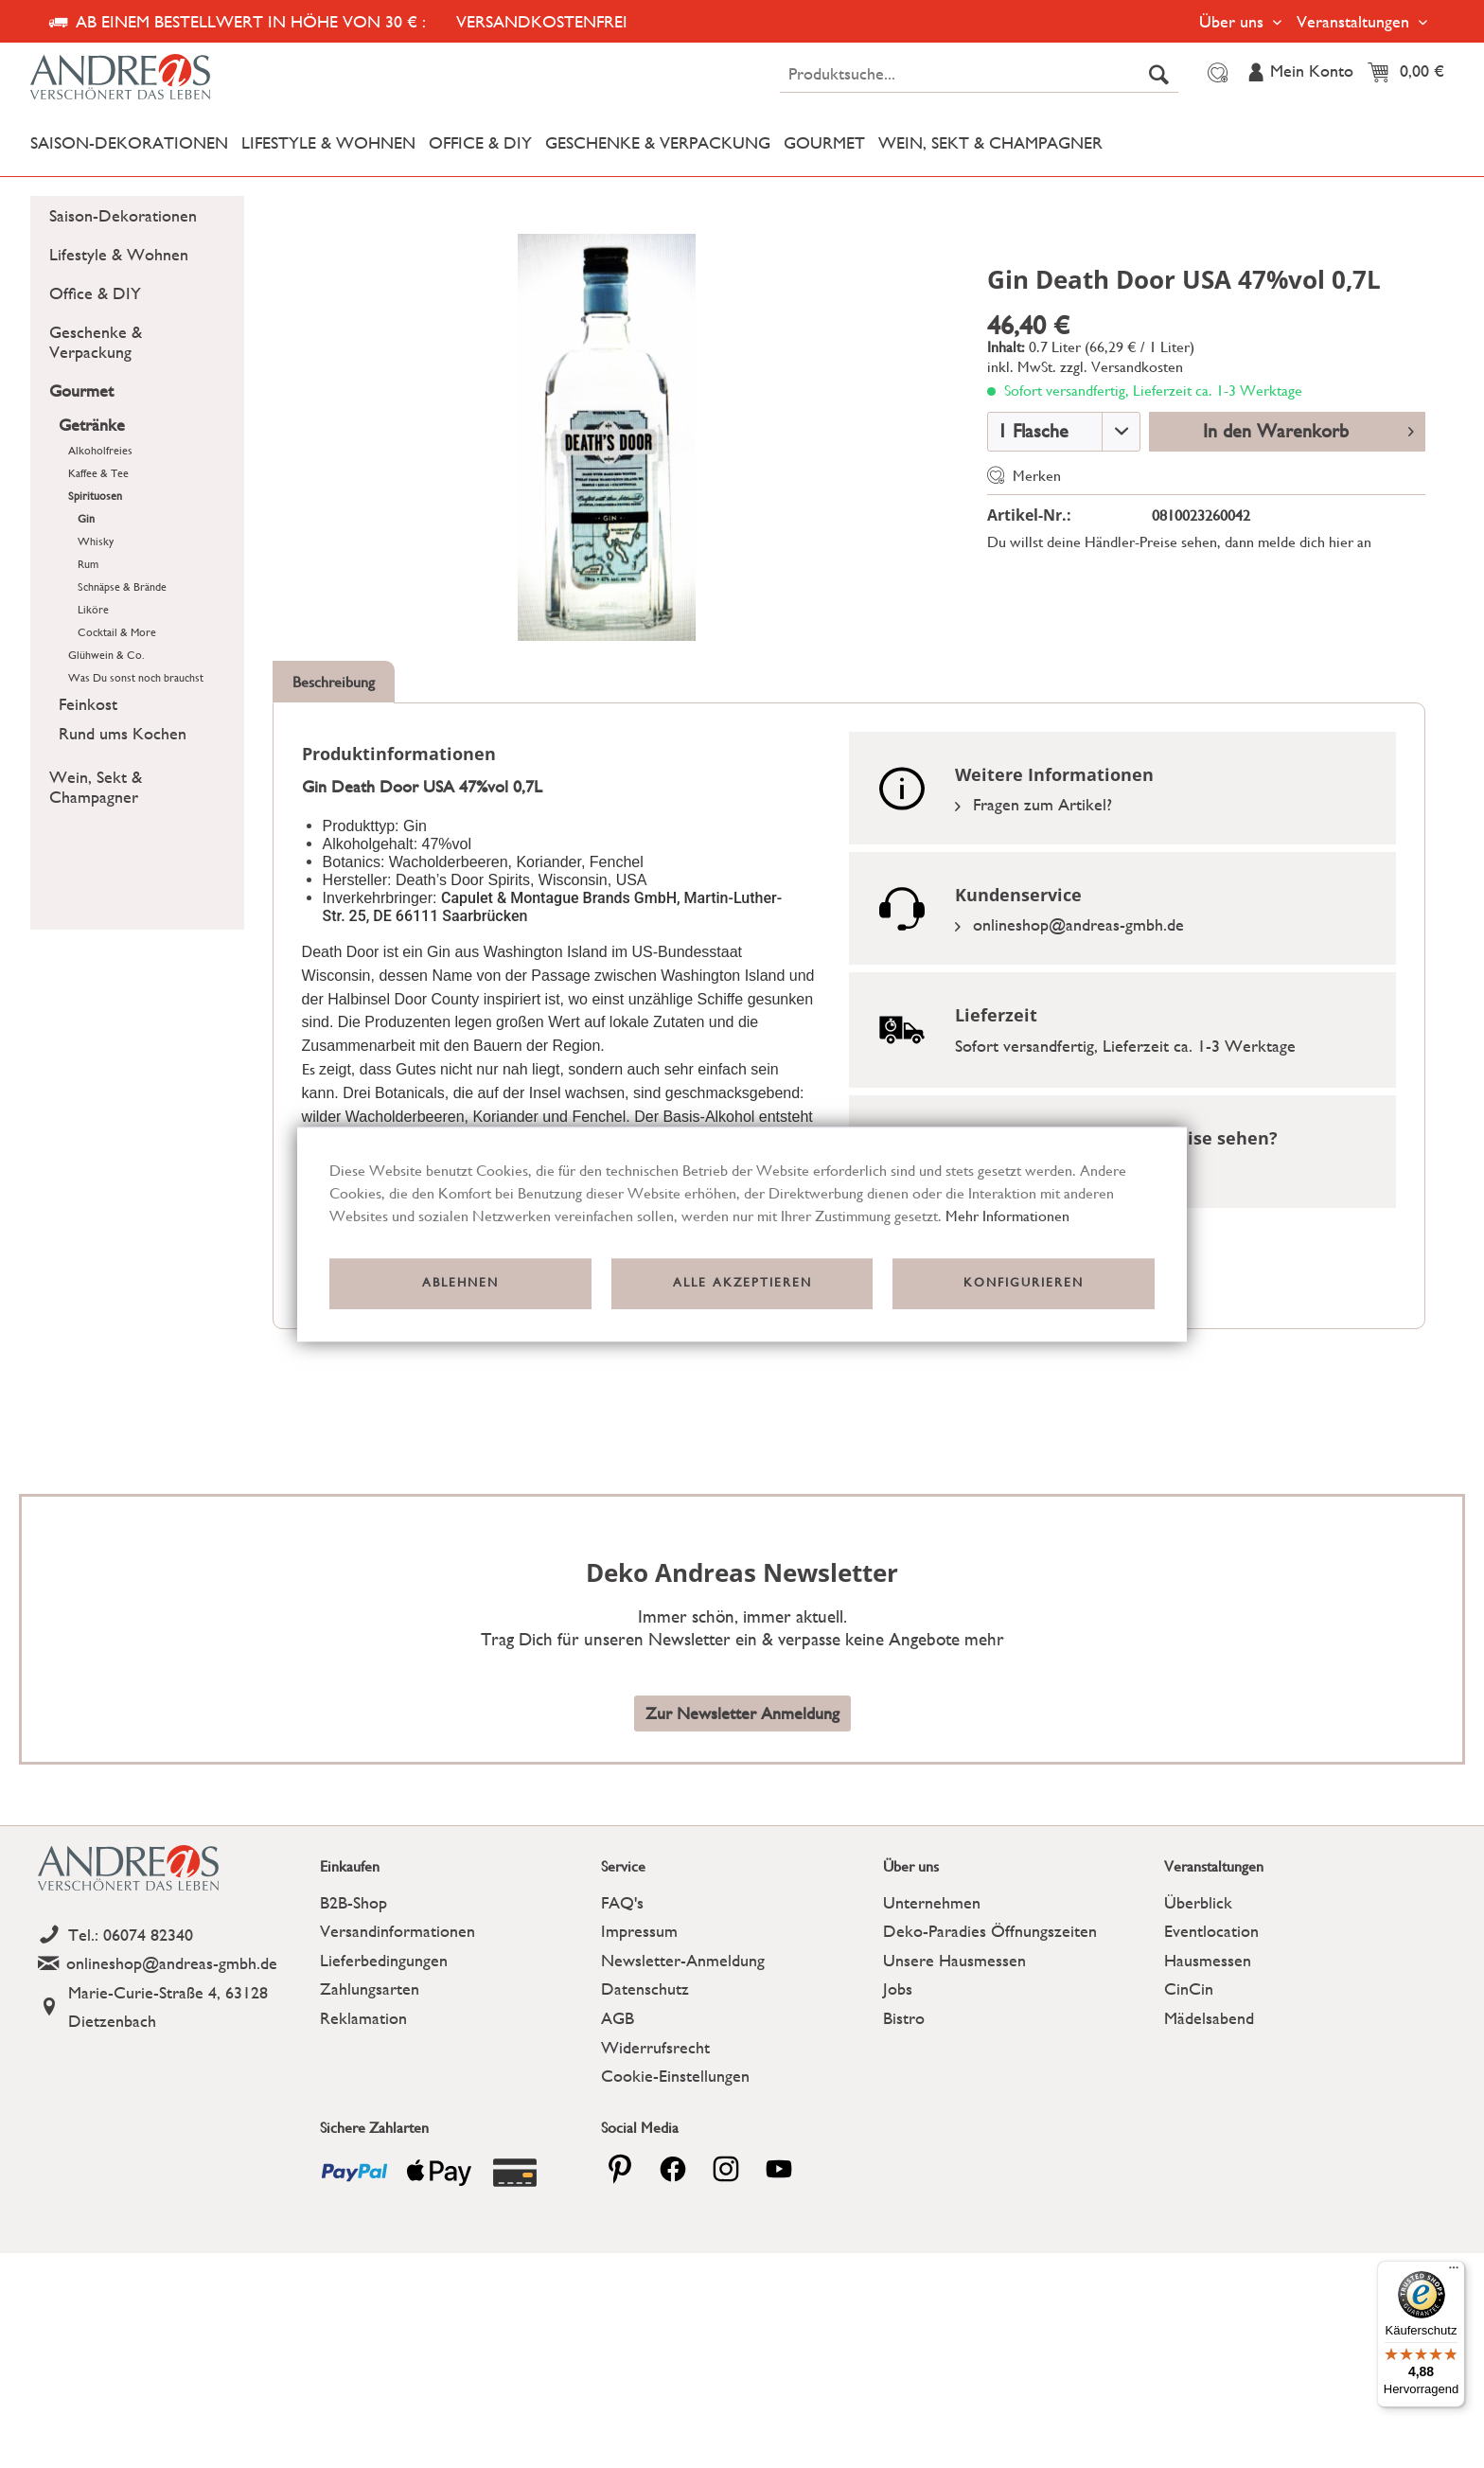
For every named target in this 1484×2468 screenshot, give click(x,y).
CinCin (1188, 1988)
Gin (86, 518)
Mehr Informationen (1007, 1216)
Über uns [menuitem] (1233, 21)
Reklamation (363, 2018)
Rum (88, 564)
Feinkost (88, 704)
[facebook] (673, 2169)
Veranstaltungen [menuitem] (1355, 21)
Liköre (93, 609)
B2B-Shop (353, 1902)
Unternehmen (931, 1902)
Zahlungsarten (369, 1988)
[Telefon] (174, 1935)
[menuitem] (979, 74)
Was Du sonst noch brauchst (135, 677)
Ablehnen (460, 1283)
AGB (617, 2018)
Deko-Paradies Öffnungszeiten (990, 1931)
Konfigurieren (1023, 1283)
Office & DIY (95, 293)
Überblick (1198, 1902)
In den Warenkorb (1308, 429)
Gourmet (81, 390)
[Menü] (1453, 2272)
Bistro (904, 2018)
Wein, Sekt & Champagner (95, 787)
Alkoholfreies (100, 450)
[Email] (174, 1964)
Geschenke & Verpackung (95, 342)
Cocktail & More (117, 632)
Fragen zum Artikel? (1033, 804)
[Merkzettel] (1214, 73)
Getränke (92, 425)
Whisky (96, 541)
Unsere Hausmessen (954, 1960)
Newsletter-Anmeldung (683, 1960)
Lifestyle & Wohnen (118, 254)
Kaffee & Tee (98, 473)
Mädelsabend (1209, 2018)
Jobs (897, 1988)
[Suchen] (1159, 74)
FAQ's (622, 1902)
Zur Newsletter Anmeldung (742, 1713)
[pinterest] (620, 2169)
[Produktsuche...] (979, 74)
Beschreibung (333, 682)
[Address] (174, 2007)
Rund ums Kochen (122, 733)
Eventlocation (1211, 1931)
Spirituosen (95, 496)
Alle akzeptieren (742, 1283)
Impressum (639, 1931)
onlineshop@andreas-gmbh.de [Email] (1069, 924)
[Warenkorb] (1411, 73)
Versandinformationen (397, 1931)
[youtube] (779, 2169)
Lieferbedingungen (384, 1960)
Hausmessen (1207, 1960)
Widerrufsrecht (655, 2047)
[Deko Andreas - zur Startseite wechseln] (205, 77)
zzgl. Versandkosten (1121, 367)
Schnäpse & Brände (122, 587)
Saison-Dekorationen (123, 215)
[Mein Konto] (1299, 73)
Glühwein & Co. (106, 655)
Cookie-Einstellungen (675, 2076)
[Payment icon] (355, 2172)
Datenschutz (645, 1988)
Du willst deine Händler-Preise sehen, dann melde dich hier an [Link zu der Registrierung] (1179, 542)
